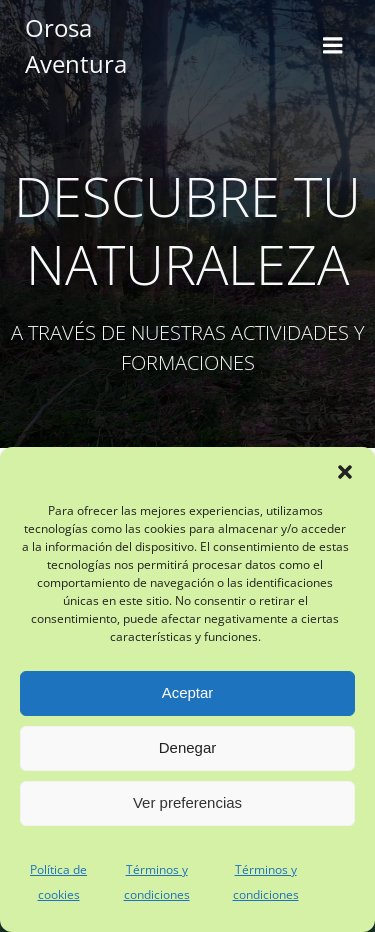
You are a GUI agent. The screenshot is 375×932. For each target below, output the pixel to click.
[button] (345, 472)
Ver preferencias (187, 802)
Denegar (188, 747)
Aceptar (188, 692)
